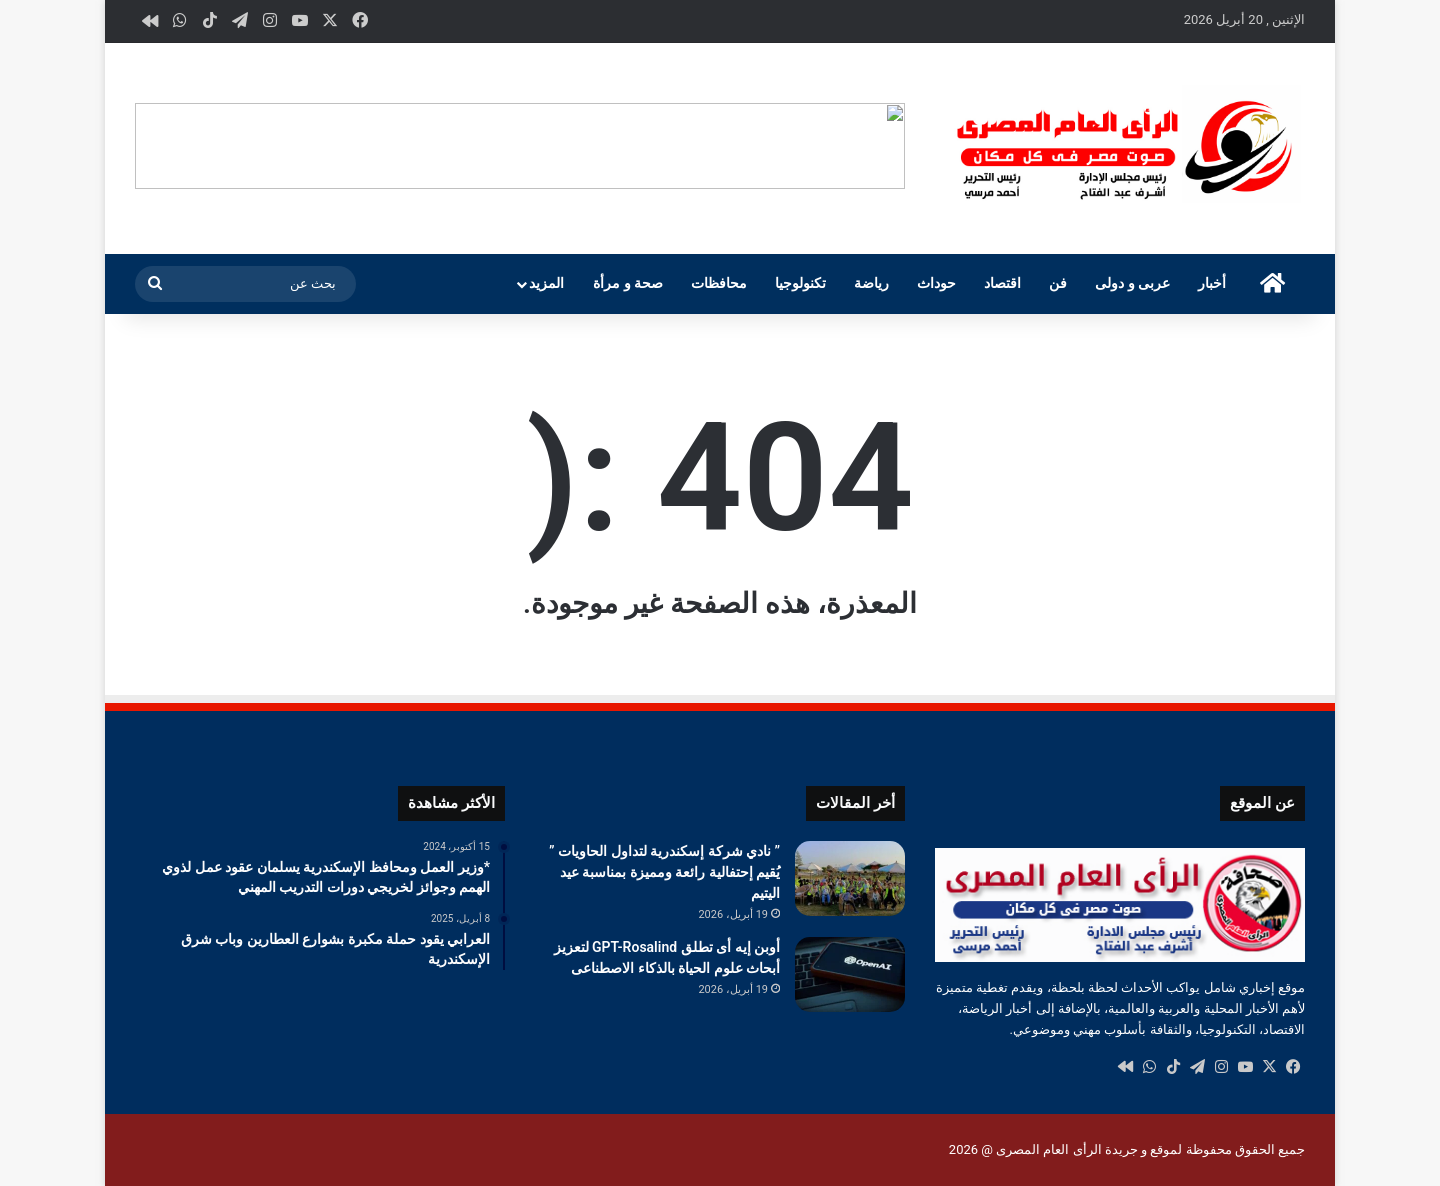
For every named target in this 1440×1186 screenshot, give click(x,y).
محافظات (719, 283)
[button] (889, 146)
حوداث (936, 283)
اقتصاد (1002, 283)
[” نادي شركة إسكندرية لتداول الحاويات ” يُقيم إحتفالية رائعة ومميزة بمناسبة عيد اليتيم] (850, 878)
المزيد (546, 283)
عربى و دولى (1132, 283)
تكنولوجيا (800, 283)
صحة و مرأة (628, 283)
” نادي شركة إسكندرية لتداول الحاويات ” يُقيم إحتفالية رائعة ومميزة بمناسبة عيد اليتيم (664, 872)
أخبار (1212, 283)
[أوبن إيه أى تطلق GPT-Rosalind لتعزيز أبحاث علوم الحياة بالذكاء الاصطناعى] (850, 974)
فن (1058, 283)
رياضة (871, 283)
